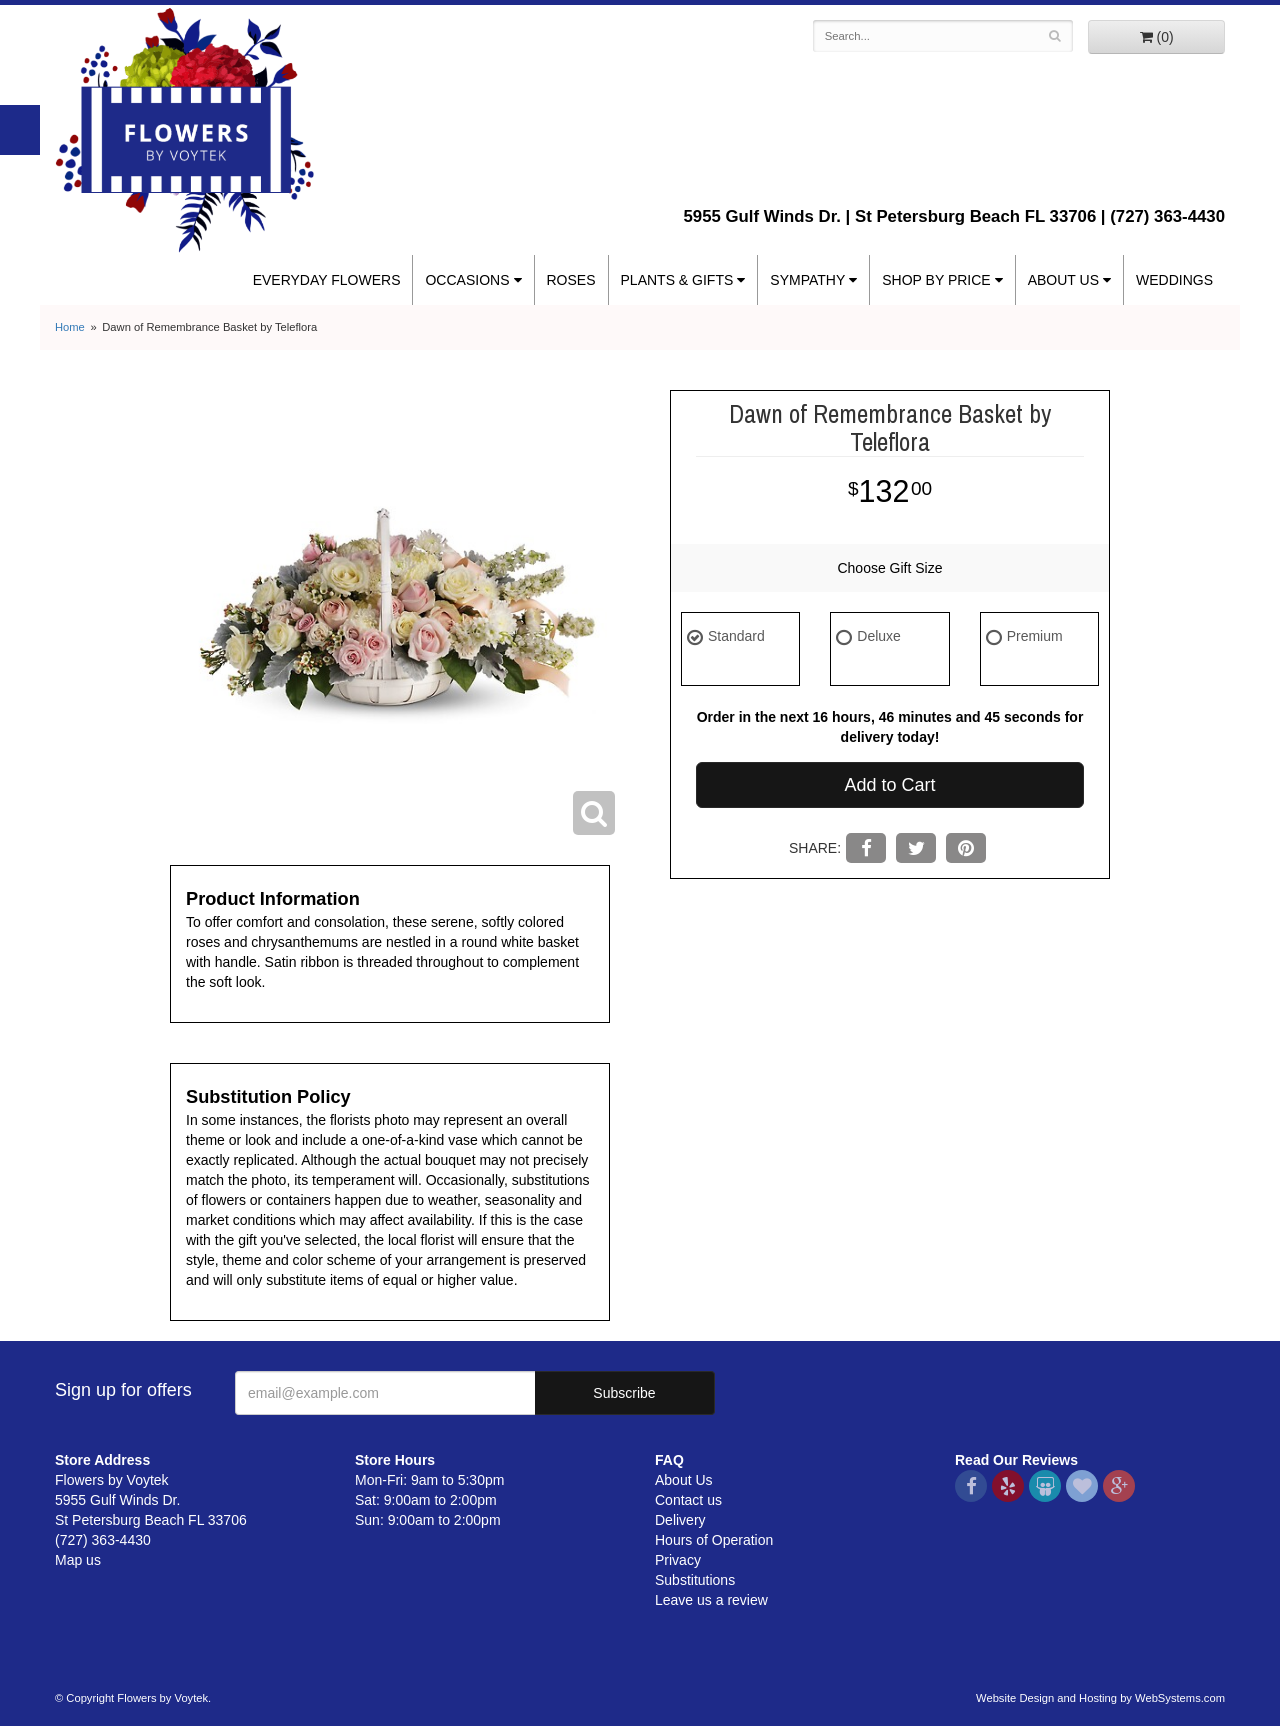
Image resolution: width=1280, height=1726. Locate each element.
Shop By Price (936, 280)
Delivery (680, 1520)
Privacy (678, 1560)
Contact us (688, 1500)
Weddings (1174, 280)
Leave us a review (711, 1600)
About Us (1063, 280)
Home (70, 327)
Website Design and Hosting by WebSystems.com (1100, 1698)
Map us (78, 1560)
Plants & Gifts (677, 280)
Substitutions (695, 1580)
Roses (571, 280)
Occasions (467, 280)
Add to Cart (889, 785)
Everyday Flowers (327, 280)
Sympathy (807, 280)
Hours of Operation (714, 1540)
